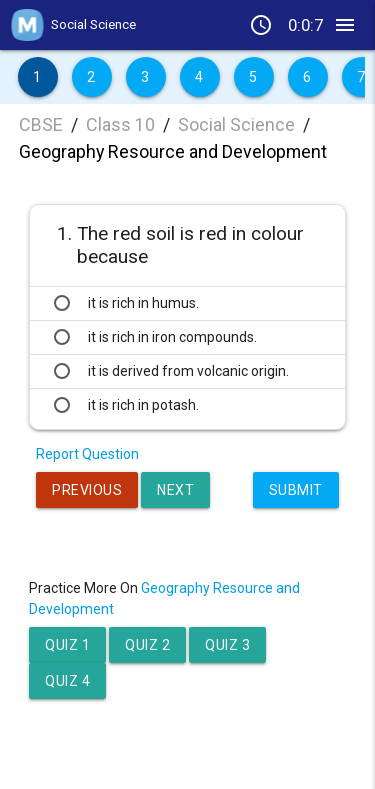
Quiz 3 (227, 645)
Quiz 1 (67, 645)
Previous (87, 490)
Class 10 (120, 124)
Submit (296, 490)
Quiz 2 (147, 645)
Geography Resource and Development (173, 151)
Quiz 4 (67, 681)
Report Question (87, 454)
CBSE (41, 124)
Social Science (236, 124)
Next (175, 490)
